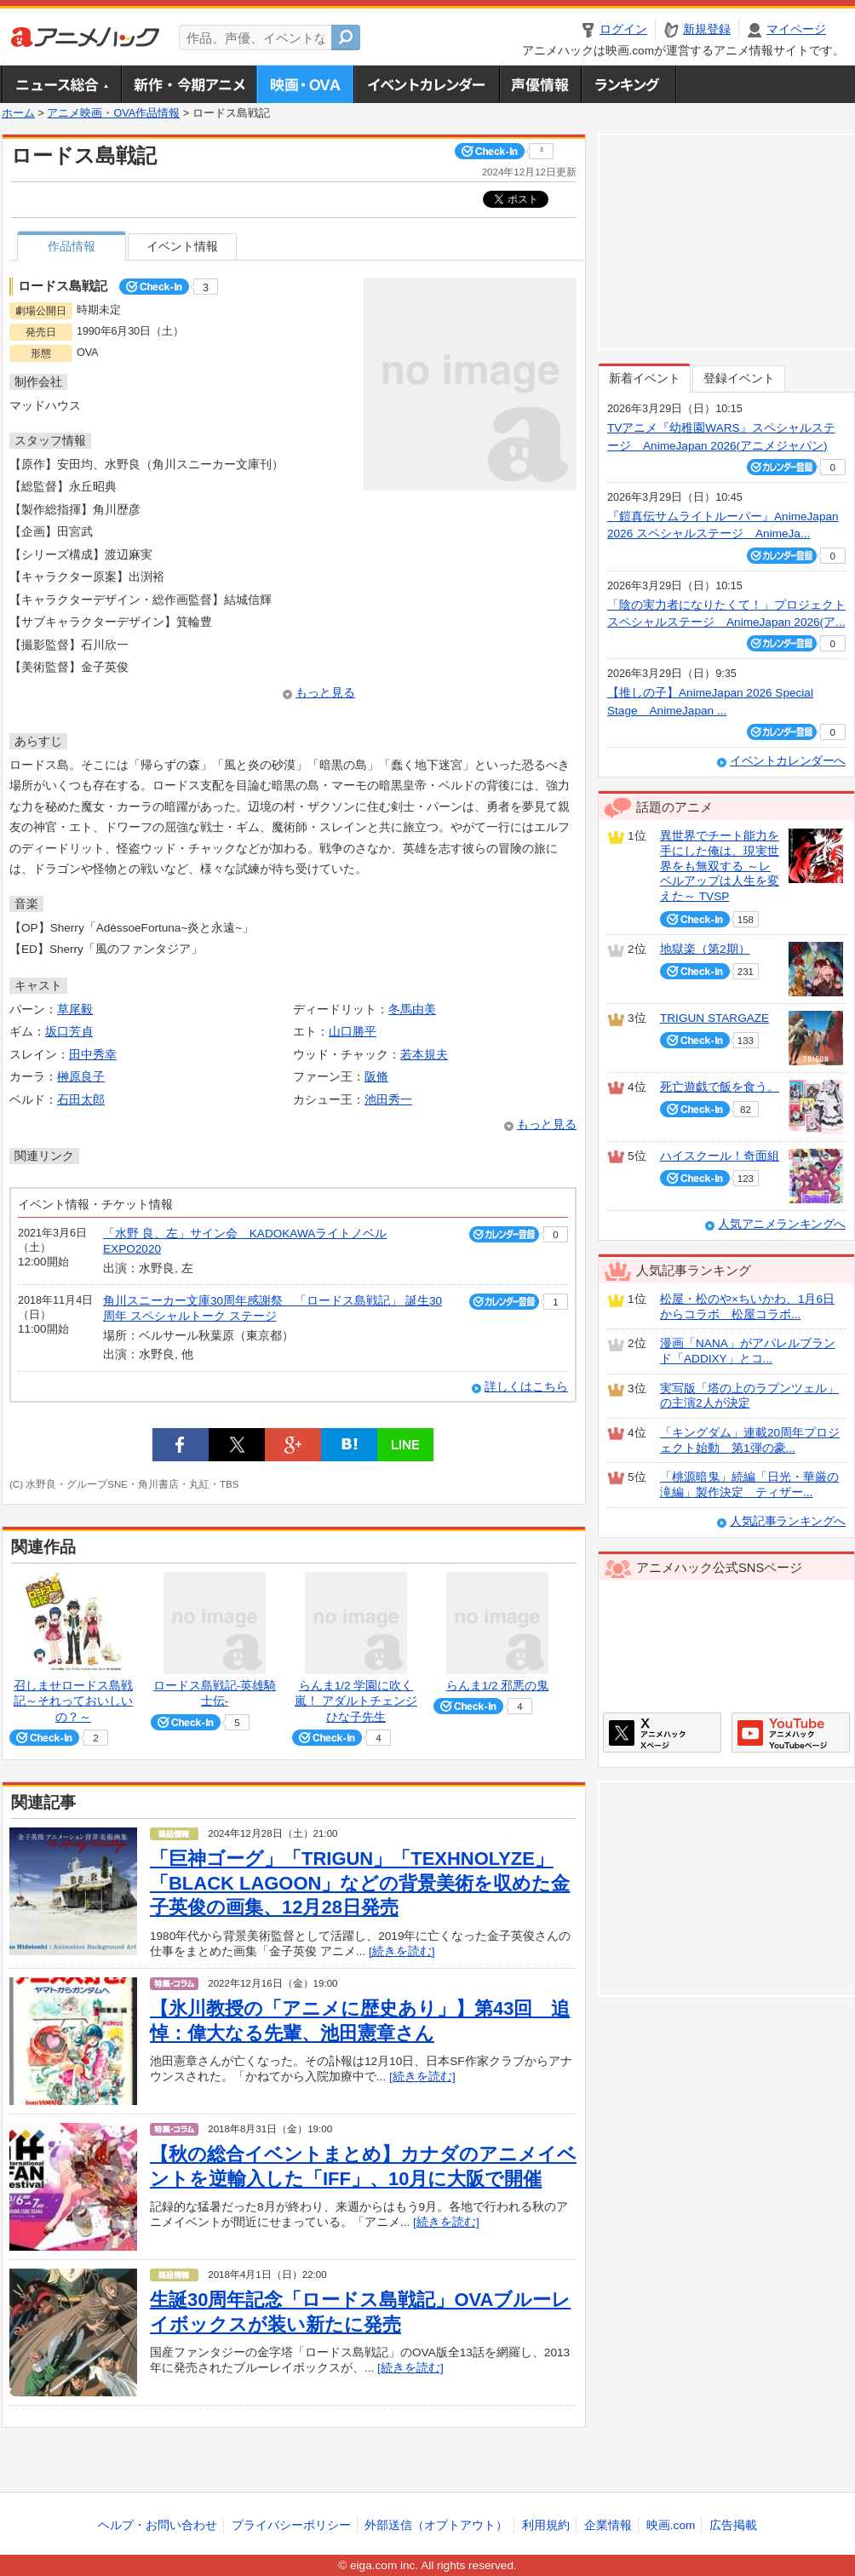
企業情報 (608, 2525)
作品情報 (71, 246)
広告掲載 (733, 2525)
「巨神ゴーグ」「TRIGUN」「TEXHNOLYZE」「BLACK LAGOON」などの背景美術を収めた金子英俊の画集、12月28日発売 (360, 1883)
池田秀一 (388, 1099)
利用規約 (546, 2525)
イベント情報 (182, 246)
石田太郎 (81, 1099)
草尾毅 (75, 1009)
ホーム (18, 113)
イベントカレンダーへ (788, 760)
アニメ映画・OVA (304, 84)
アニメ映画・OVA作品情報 (113, 113)
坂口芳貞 (69, 1031)
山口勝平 (352, 1031)
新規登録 (707, 29)
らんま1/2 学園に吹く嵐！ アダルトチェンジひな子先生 (356, 1701)
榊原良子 (81, 1076)
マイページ (796, 29)
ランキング (629, 84)
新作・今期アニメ (188, 84)
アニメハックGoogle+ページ (791, 1733)
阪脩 (376, 1076)
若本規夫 (424, 1054)
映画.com (670, 2525)
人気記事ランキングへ (788, 1521)
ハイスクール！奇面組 (719, 1156)
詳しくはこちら (526, 1386)
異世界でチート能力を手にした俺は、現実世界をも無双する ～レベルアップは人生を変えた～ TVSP (719, 866)
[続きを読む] (402, 1951)
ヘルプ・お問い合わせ (157, 2525)
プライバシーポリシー (291, 2525)
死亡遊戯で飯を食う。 (719, 1087)
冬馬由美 (412, 1009)
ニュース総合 (61, 84)
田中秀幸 (93, 1054)
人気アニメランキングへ (782, 1224)
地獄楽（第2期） (705, 949)
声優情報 (540, 84)
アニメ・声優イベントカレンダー (426, 84)
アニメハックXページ (662, 1733)
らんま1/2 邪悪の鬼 (497, 1685)
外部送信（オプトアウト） (436, 2525)
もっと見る (325, 692)
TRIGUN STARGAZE (714, 1018)
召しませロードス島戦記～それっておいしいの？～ (73, 1701)
